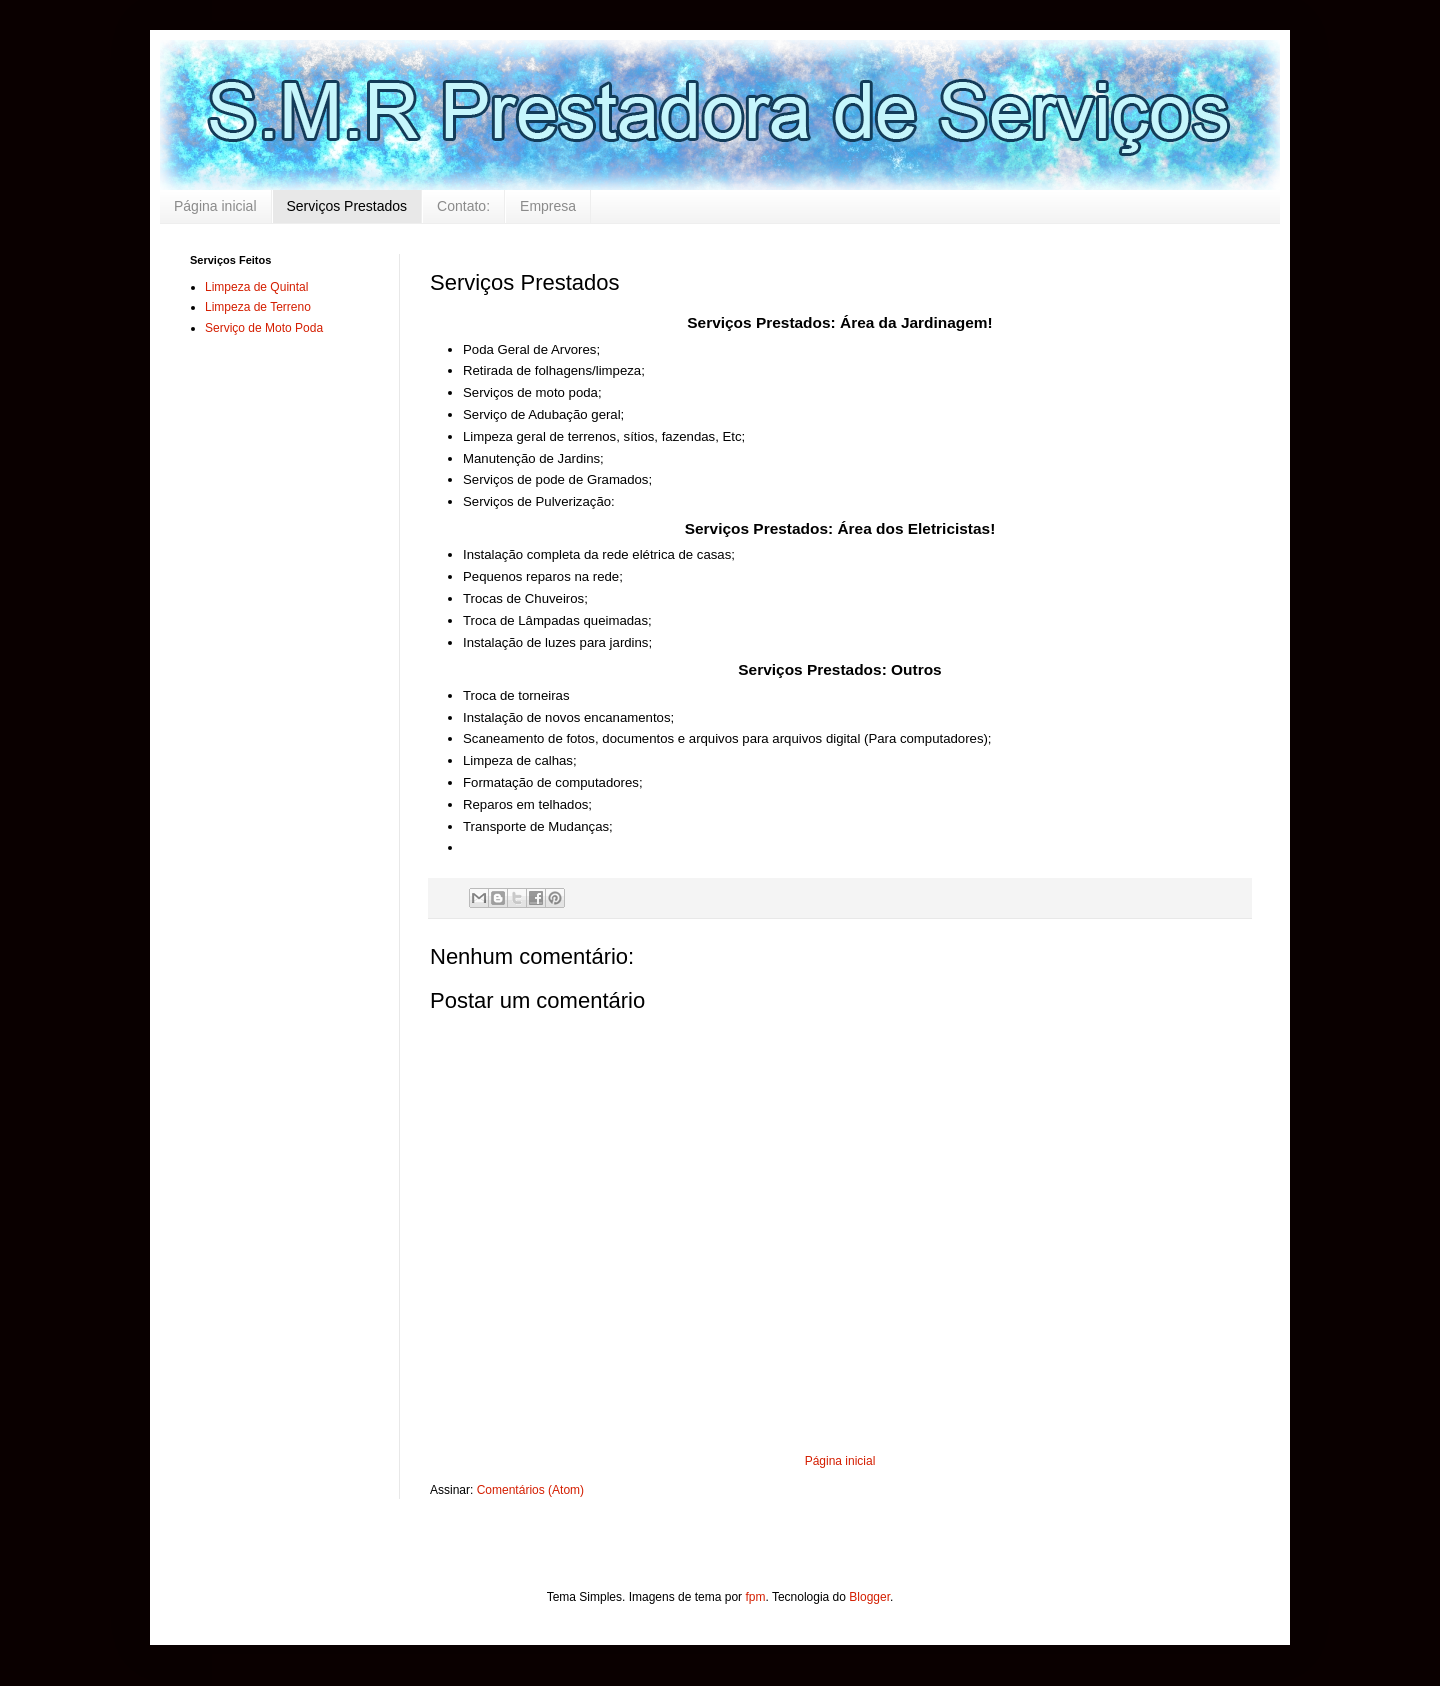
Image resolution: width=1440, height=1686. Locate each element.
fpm (755, 1597)
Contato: (463, 206)
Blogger (869, 1597)
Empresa (548, 206)
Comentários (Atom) (530, 1490)
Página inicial (215, 206)
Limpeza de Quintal (256, 287)
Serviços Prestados (347, 206)
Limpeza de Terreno (258, 307)
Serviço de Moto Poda (264, 328)
